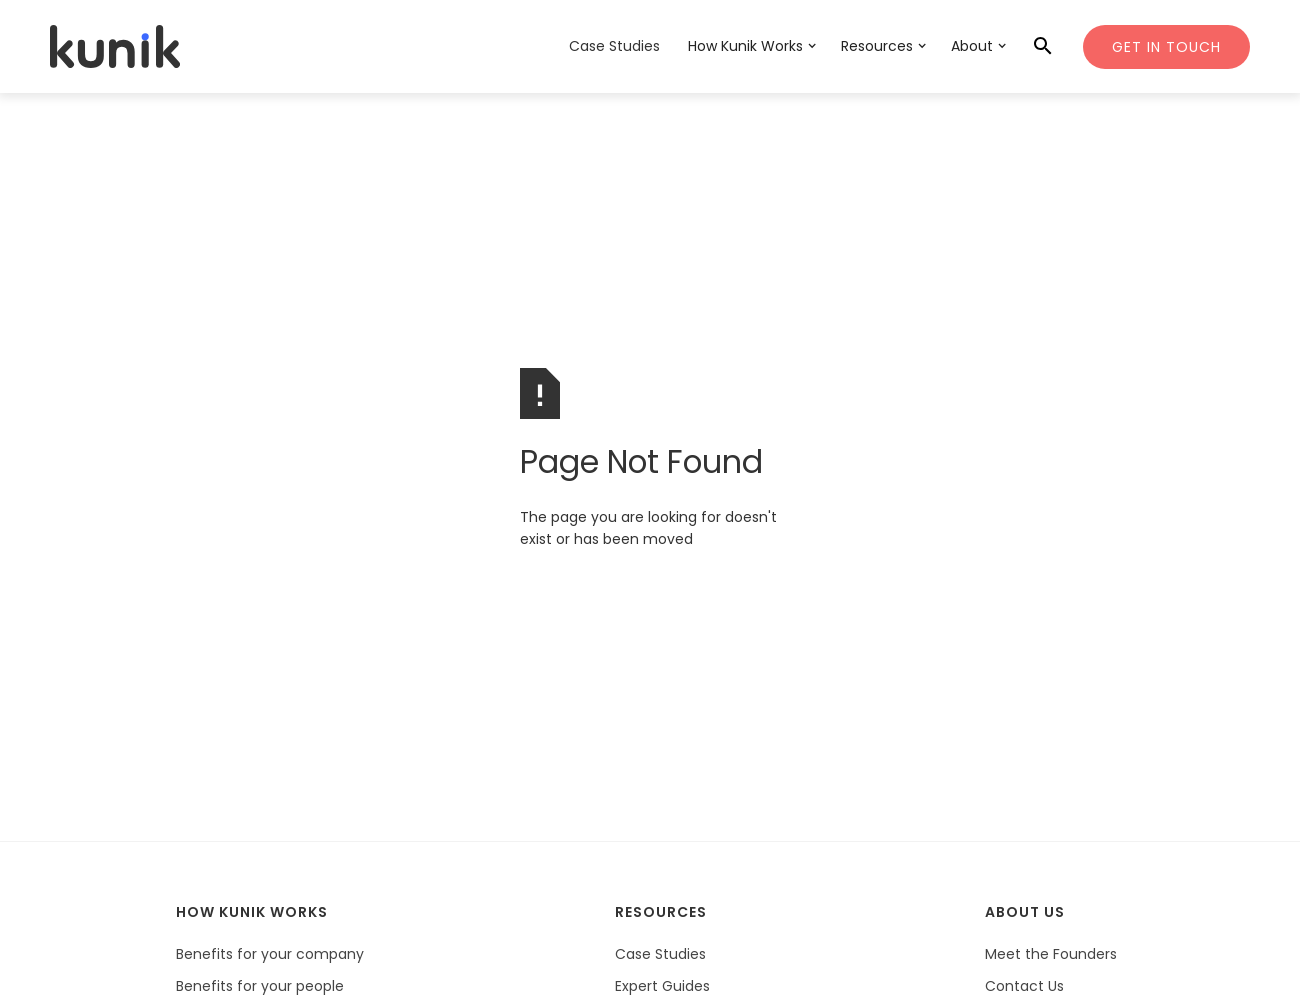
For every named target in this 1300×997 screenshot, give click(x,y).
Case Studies (614, 46)
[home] (115, 46)
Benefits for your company (270, 954)
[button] (750, 48)
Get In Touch (1166, 47)
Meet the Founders (1051, 954)
